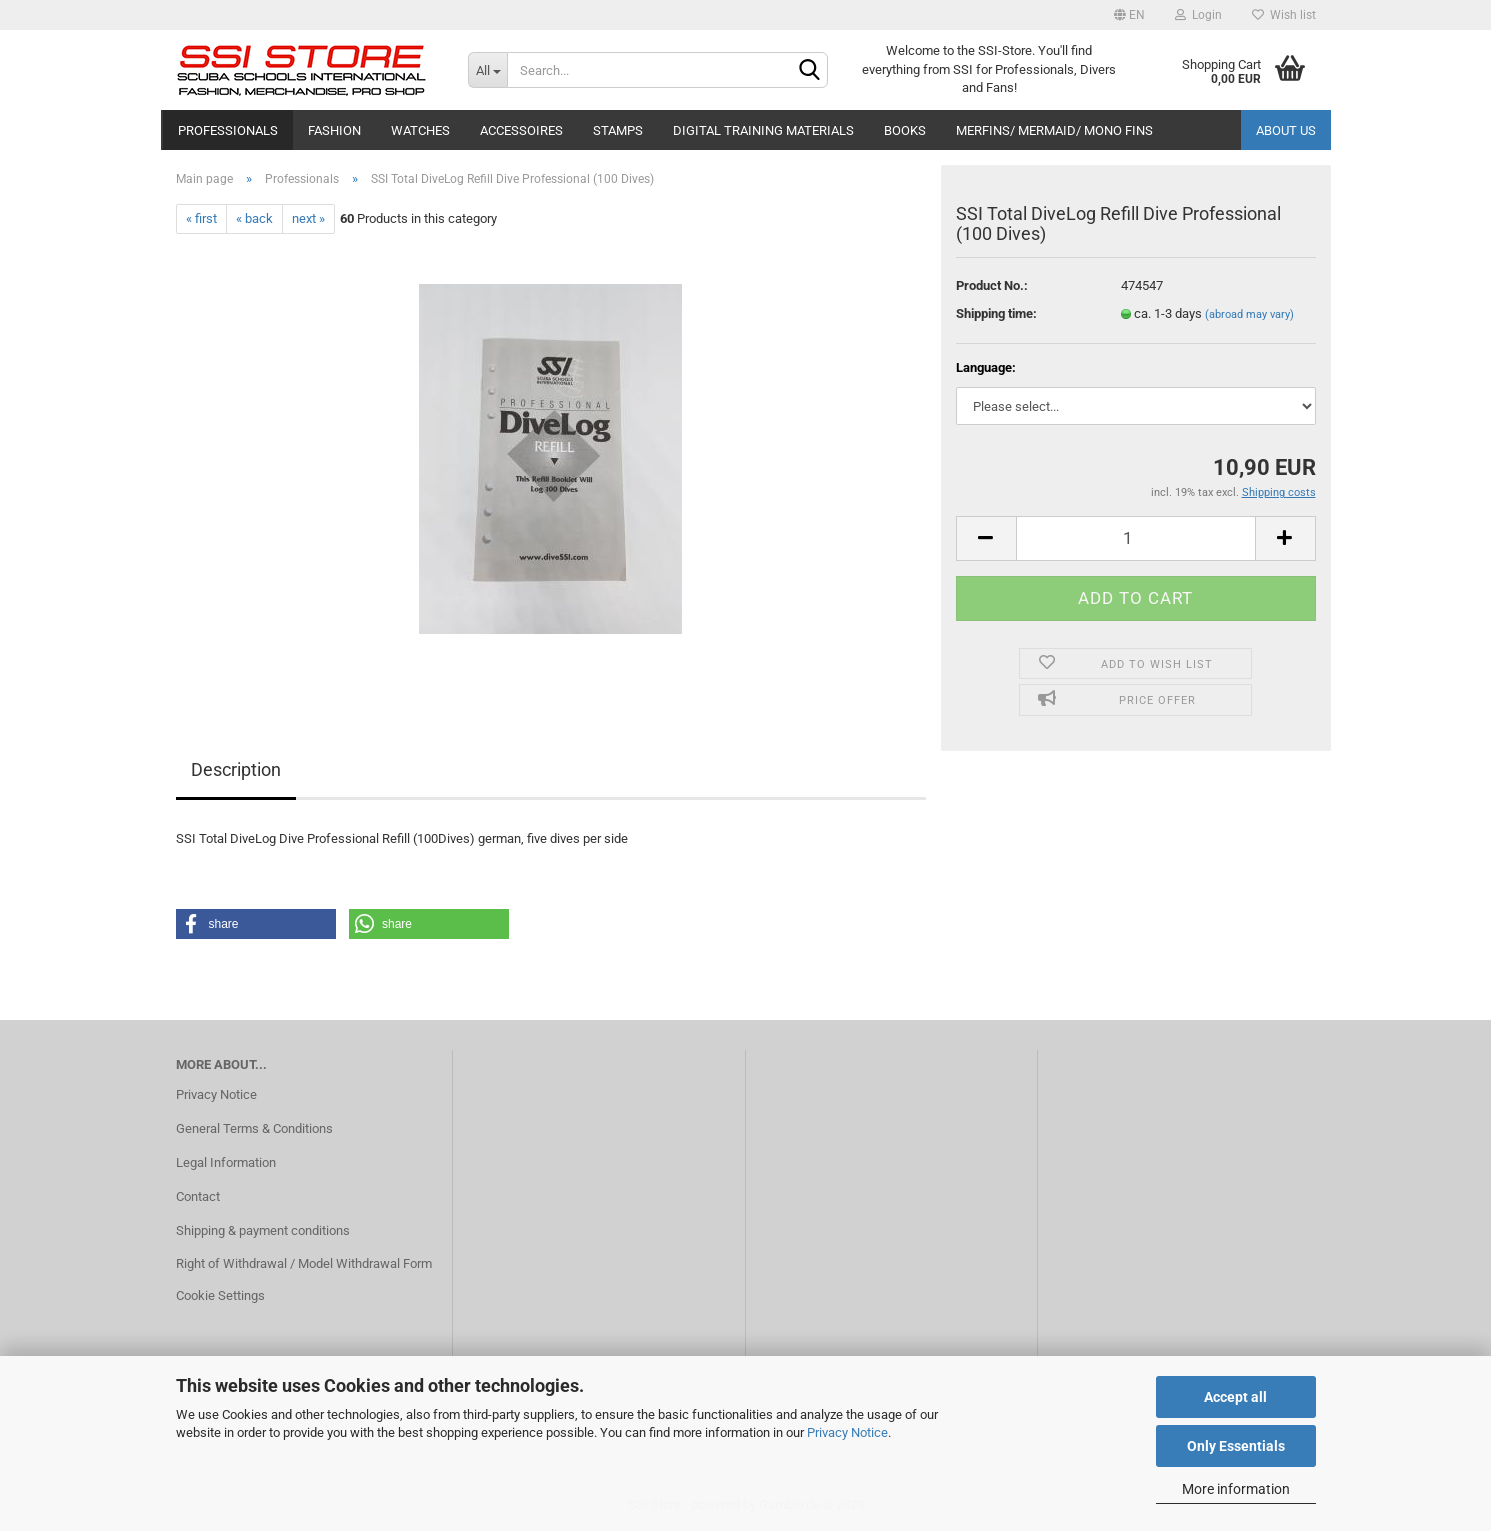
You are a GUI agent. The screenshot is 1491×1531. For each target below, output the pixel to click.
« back (254, 218)
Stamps (618, 130)
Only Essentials (1236, 1446)
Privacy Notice (847, 1432)
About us (1286, 130)
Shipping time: (996, 313)
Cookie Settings (220, 1295)
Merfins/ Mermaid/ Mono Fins (1054, 130)
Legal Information (226, 1162)
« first (201, 218)
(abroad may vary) (1249, 314)
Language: (986, 367)
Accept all (1235, 1397)
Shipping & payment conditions (263, 1230)
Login (1198, 15)
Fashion (334, 130)
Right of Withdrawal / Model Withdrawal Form (304, 1263)
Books (905, 130)
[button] (256, 924)
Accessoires (521, 130)
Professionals (228, 130)
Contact (198, 1196)
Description (236, 769)
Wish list (1284, 15)
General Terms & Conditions (254, 1128)
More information (1236, 1489)
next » (308, 218)
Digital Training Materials (763, 130)
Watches (420, 130)
